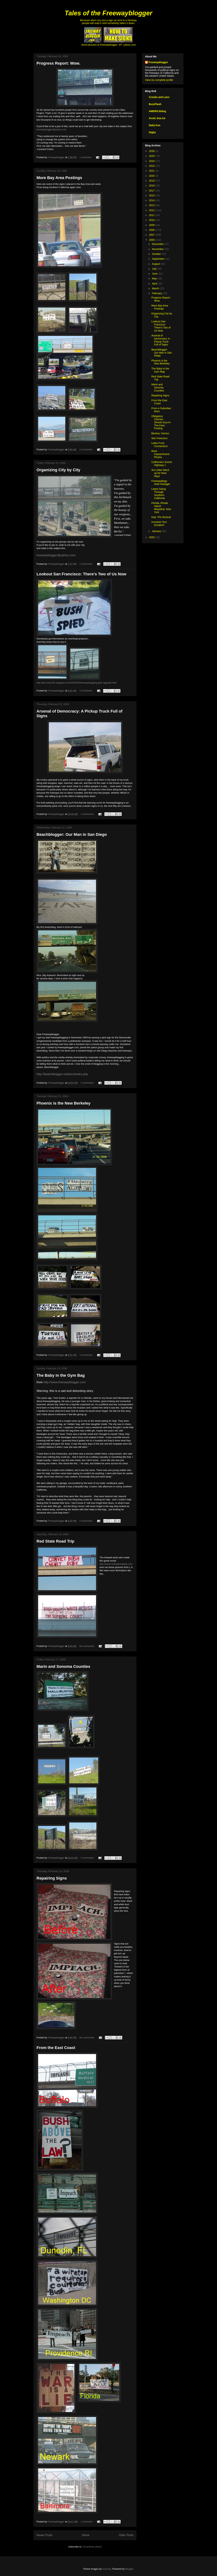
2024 (152, 161)
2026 (152, 151)
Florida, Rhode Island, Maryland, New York (161, 507)
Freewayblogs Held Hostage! (160, 482)
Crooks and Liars (159, 97)
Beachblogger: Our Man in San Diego (72, 834)
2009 (152, 225)
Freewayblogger (158, 62)
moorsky (106, 2569)
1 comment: (86, 157)
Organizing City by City (58, 470)
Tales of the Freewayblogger (108, 13)
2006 (152, 239)
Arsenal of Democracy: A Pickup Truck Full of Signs (160, 340)
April (155, 283)
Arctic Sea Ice (157, 118)
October (157, 253)
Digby (152, 132)
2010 (152, 220)
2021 (152, 170)
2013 (152, 205)
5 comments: (87, 1520)
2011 (152, 215)
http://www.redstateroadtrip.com (116, 1564)
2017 (152, 190)
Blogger (129, 2569)
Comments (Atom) (92, 2546)
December (158, 244)
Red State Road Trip (55, 1541)
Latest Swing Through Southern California (158, 493)
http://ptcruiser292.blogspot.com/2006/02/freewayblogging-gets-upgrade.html (77, 682)
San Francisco (159, 438)
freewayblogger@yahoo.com (52, 129)
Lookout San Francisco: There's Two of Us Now (81, 574)
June (155, 273)
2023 (152, 165)
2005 (152, 537)
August (156, 263)
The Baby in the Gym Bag (61, 1375)
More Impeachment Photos (160, 454)
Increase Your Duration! (159, 523)
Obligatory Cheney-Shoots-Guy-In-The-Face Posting (161, 422)
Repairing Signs (52, 1878)
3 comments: (86, 449)
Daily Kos (154, 125)
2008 (152, 229)
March (156, 288)
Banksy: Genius (160, 433)
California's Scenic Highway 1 (161, 464)
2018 (152, 185)
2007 (152, 234)
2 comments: (87, 564)
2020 (152, 175)
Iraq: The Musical (161, 517)
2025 (152, 155)
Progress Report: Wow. (58, 63)
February (157, 293)
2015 (152, 195)
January (157, 531)
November (158, 249)
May (154, 278)
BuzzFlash (155, 104)
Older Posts (126, 2535)
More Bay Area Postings (59, 177)
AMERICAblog (157, 111)
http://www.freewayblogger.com (64, 1382)
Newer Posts (44, 2535)
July (154, 268)
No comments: (87, 1646)
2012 (152, 210)
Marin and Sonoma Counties (63, 1666)
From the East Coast (56, 2047)
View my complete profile (159, 80)
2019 (152, 180)
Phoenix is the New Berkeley (63, 1103)
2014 (152, 200)
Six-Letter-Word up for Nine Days (160, 473)
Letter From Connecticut (159, 445)
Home (86, 2535)
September (158, 258)
